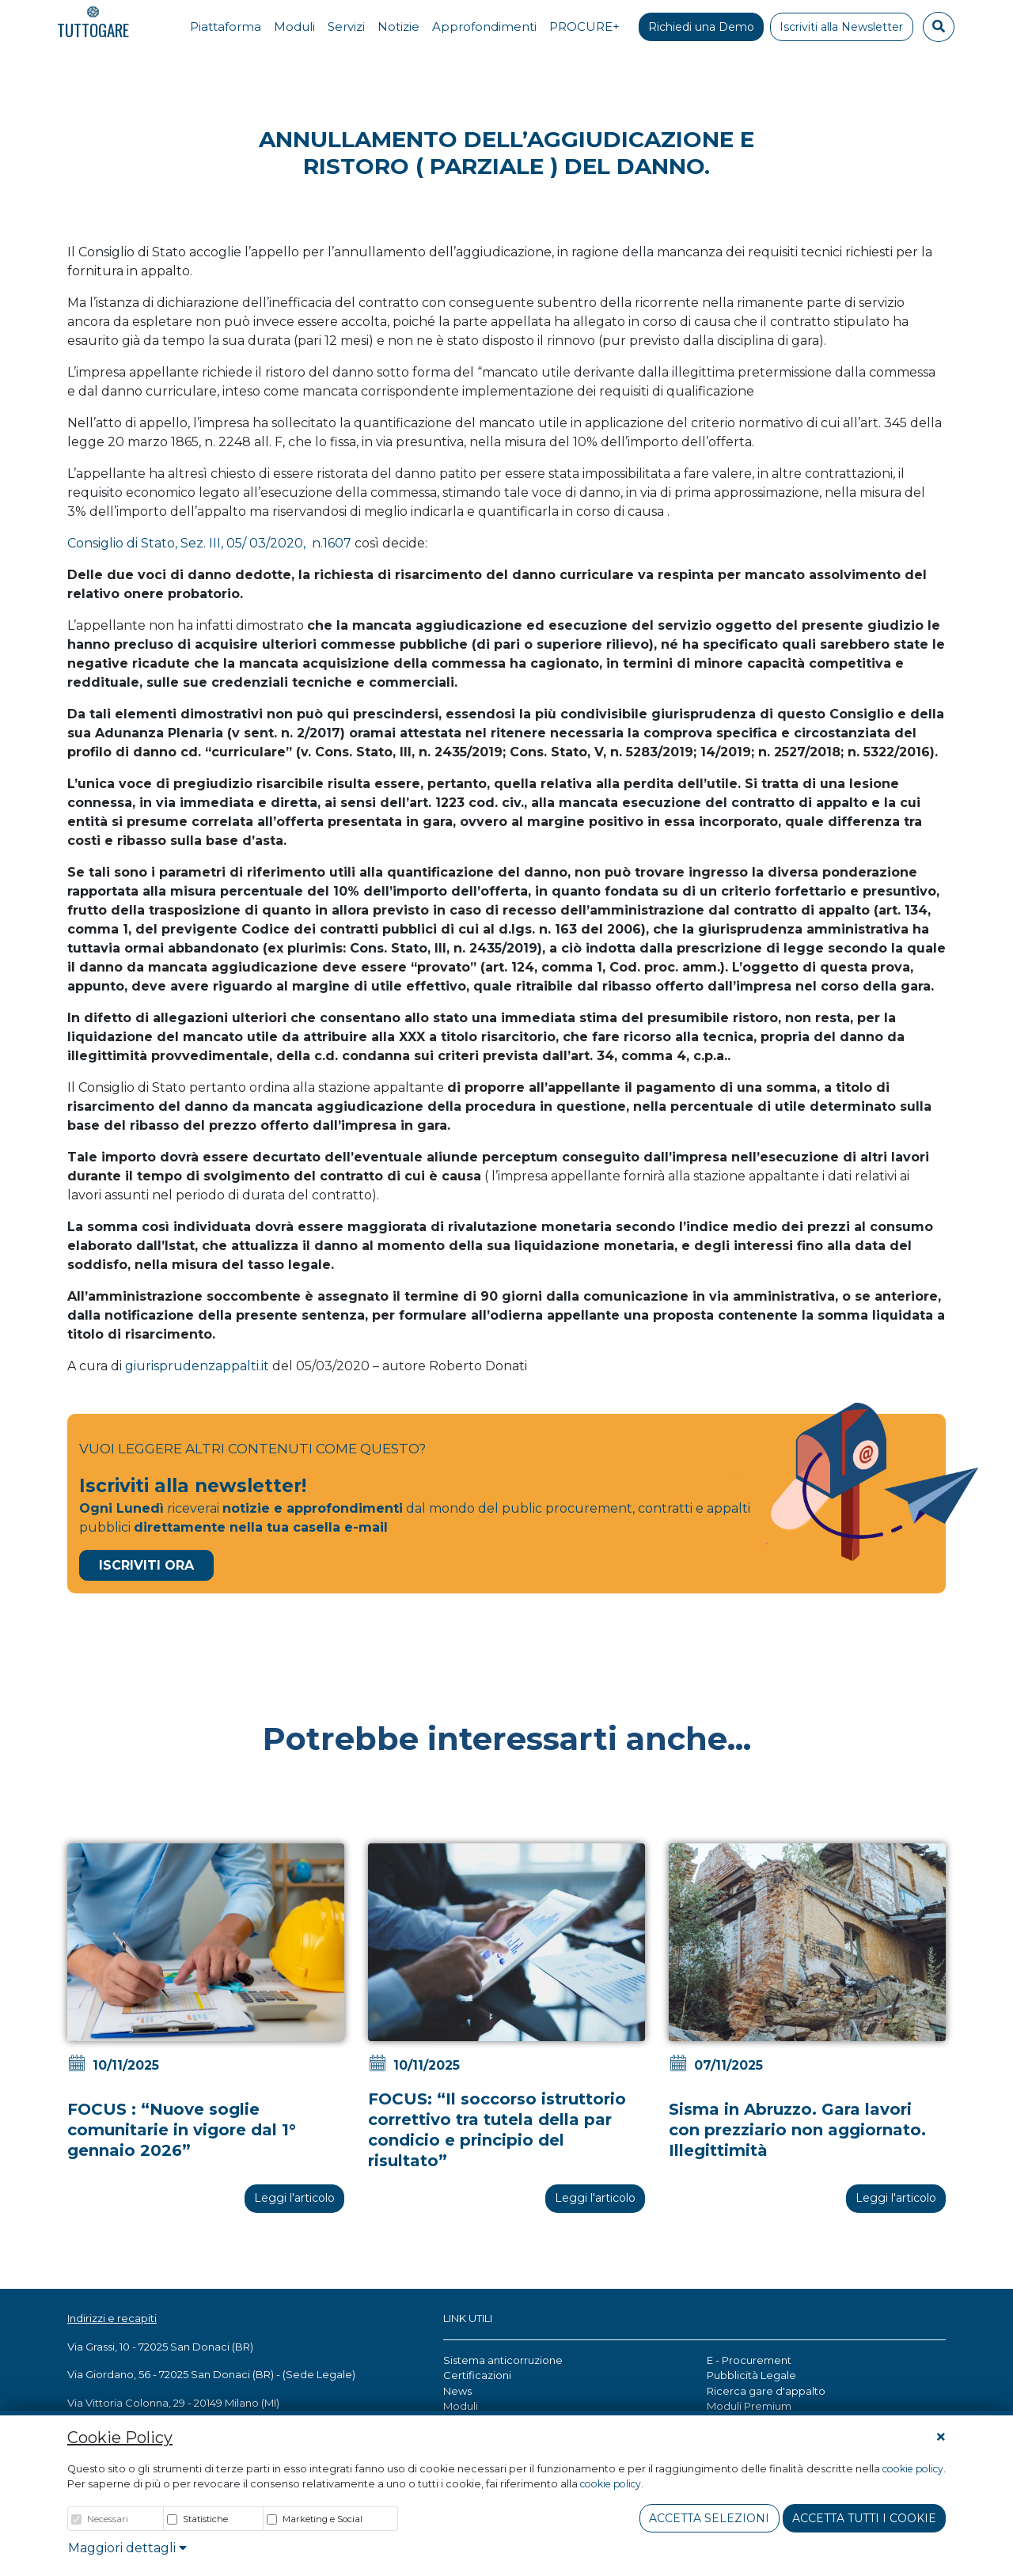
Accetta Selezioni (709, 2518)
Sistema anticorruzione (503, 2360)
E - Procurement (749, 2360)
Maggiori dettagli (127, 2547)
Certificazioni (477, 2375)
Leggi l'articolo (294, 2198)
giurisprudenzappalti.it (197, 1365)
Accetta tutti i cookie (864, 2518)
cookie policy (912, 2469)
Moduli (460, 2406)
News (457, 2391)
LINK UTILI (467, 2318)
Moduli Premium (749, 2406)
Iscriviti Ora (146, 1565)
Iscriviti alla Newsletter (841, 27)
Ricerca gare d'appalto (766, 2391)
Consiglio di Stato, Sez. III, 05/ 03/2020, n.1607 (209, 543)
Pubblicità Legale (751, 2375)
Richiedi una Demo (701, 27)
